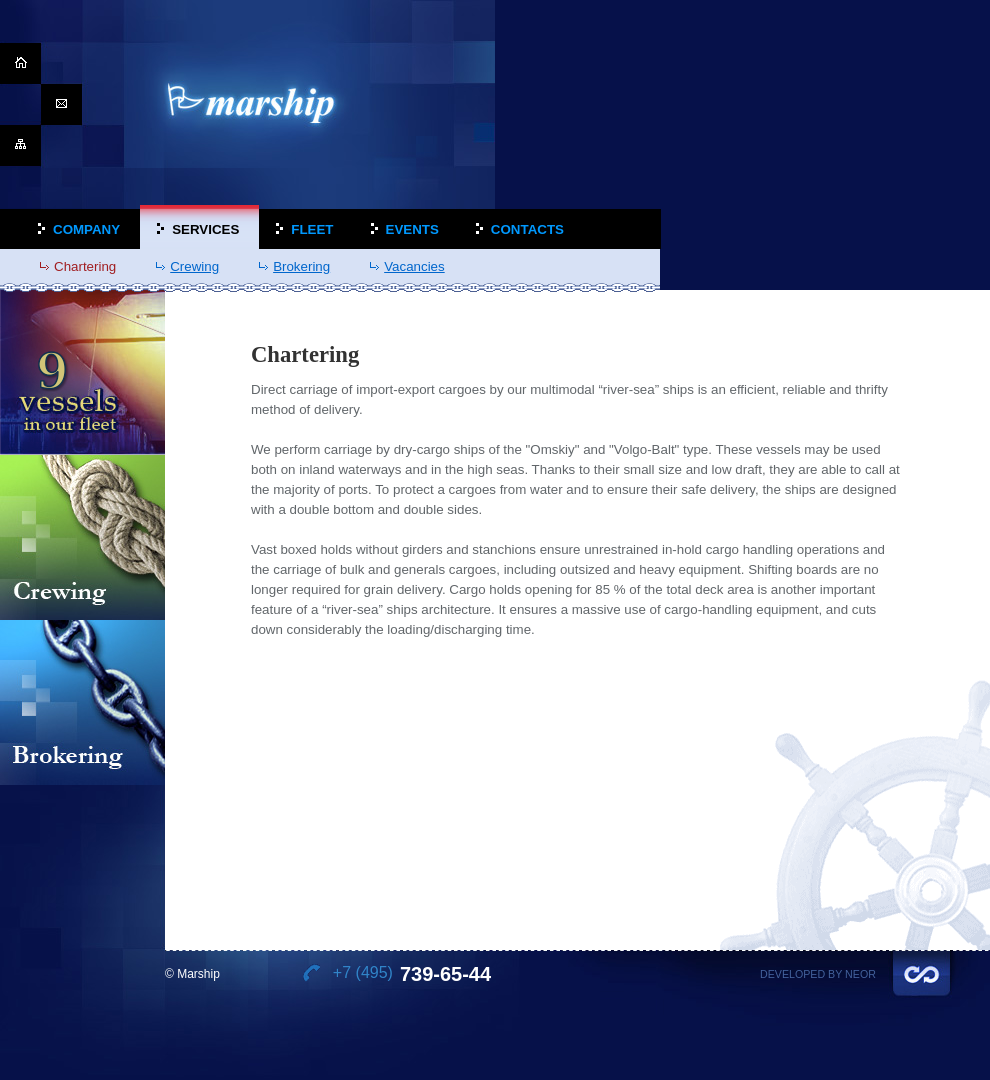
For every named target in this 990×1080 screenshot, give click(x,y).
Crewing (194, 266)
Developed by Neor (818, 974)
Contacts (527, 229)
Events (412, 229)
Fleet (312, 229)
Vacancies (414, 266)
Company (86, 229)
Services (205, 229)
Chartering (85, 266)
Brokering (301, 266)
